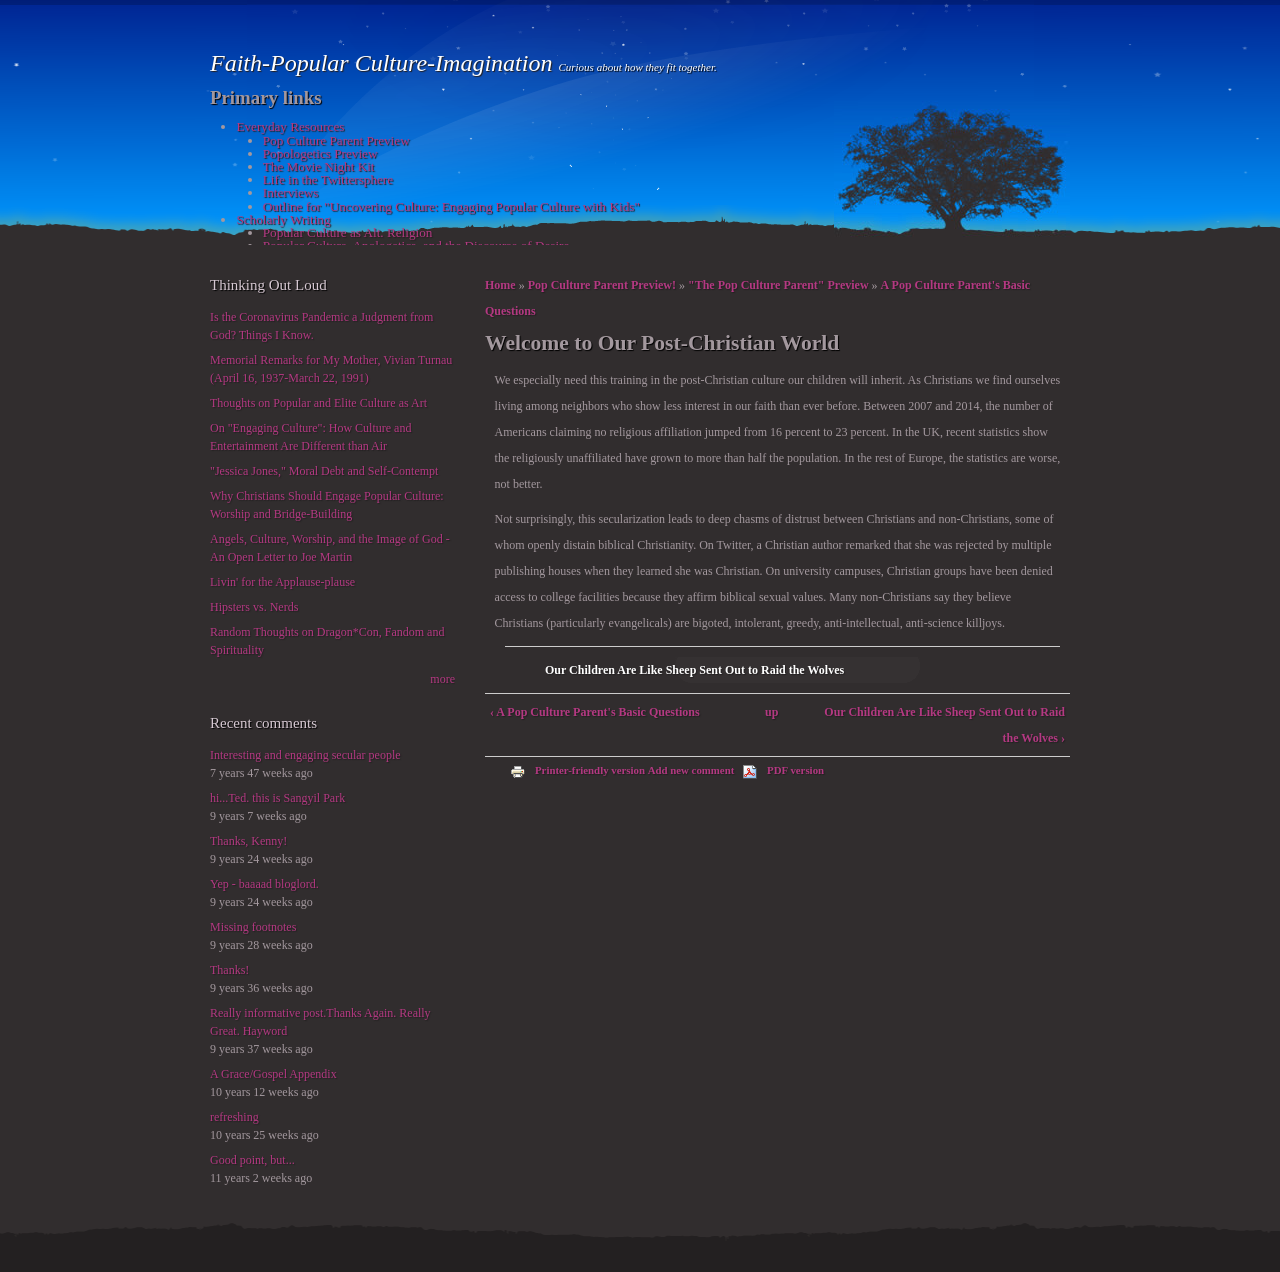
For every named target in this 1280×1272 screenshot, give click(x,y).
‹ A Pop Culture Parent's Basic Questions (595, 712)
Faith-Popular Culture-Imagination (384, 63)
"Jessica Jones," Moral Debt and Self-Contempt (324, 471)
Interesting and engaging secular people (305, 755)
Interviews (291, 192)
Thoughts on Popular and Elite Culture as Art (318, 403)
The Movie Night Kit (319, 166)
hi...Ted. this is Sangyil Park (277, 798)
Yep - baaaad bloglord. (264, 884)
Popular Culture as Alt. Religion (348, 232)
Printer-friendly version (577, 770)
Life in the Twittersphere (328, 179)
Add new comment (691, 770)
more (442, 679)
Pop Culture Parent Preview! (602, 285)
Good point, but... (252, 1160)
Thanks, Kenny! (248, 841)
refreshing (234, 1117)
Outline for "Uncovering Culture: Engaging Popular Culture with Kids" (451, 206)
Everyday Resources (290, 126)
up (771, 712)
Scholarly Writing (283, 219)
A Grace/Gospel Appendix (273, 1074)
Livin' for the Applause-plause (282, 582)
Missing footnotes (253, 927)
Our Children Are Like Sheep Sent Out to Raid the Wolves (694, 670)
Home (500, 285)
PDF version (783, 770)
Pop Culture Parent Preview (336, 140)
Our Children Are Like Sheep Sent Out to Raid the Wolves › (944, 725)
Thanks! (229, 970)
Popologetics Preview (320, 153)
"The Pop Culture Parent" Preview (778, 285)
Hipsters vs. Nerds (254, 607)
